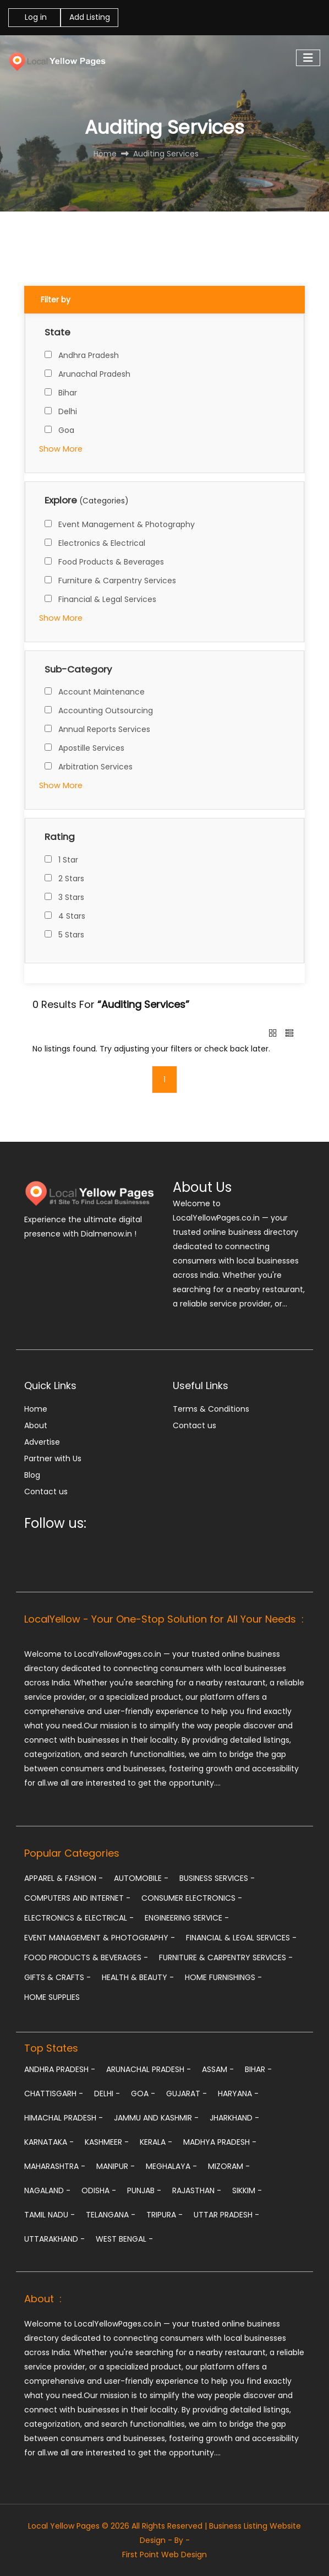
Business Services (217, 1878)
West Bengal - (124, 2238)
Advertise (42, 1441)
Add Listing (89, 17)
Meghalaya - (171, 2166)
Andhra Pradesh (88, 355)
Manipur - (115, 2166)
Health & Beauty (138, 1977)
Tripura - (164, 2214)
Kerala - (156, 2141)
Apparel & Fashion (63, 1878)
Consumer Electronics (191, 1897)
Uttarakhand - (54, 2238)
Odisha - (98, 2190)
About (35, 1425)
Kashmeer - (107, 2141)
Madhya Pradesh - (219, 2141)
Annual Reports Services (104, 729)
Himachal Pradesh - (63, 2117)
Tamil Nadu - (49, 2214)
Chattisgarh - (53, 2093)
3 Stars (71, 897)
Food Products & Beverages (111, 561)
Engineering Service (187, 1917)
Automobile (141, 1878)
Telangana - (110, 2214)
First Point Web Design (164, 2554)
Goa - (143, 2093)
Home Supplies (52, 1997)
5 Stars (71, 934)
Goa (66, 430)
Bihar (67, 392)
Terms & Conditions (211, 1408)
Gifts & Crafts (57, 1977)
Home (35, 1408)
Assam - (218, 2069)
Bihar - (258, 2069)
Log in (35, 17)
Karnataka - (49, 2141)
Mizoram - (229, 2166)
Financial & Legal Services (107, 599)
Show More (61, 448)
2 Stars (71, 878)
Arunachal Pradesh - (148, 2069)
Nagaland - (47, 2190)
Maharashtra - (54, 2166)
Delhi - (107, 2093)
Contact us (46, 1491)
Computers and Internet (77, 1897)
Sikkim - (247, 2190)
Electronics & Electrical (101, 543)
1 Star (68, 859)
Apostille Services (91, 747)
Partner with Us (52, 1458)
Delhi (67, 411)
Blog (32, 1474)
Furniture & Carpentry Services (117, 580)
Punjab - (144, 2190)
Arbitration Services (95, 766)
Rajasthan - (196, 2190)
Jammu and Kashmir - (156, 2117)
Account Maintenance (101, 691)
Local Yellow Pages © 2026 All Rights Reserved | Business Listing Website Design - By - (164, 2533)
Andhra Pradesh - (59, 2069)
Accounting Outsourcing (105, 710)
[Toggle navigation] (308, 58)
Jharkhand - (234, 2117)
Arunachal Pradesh (94, 373)
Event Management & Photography (126, 524)
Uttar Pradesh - (226, 2214)
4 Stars (71, 915)
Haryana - (238, 2093)
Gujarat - (186, 2093)
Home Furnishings (223, 1977)
